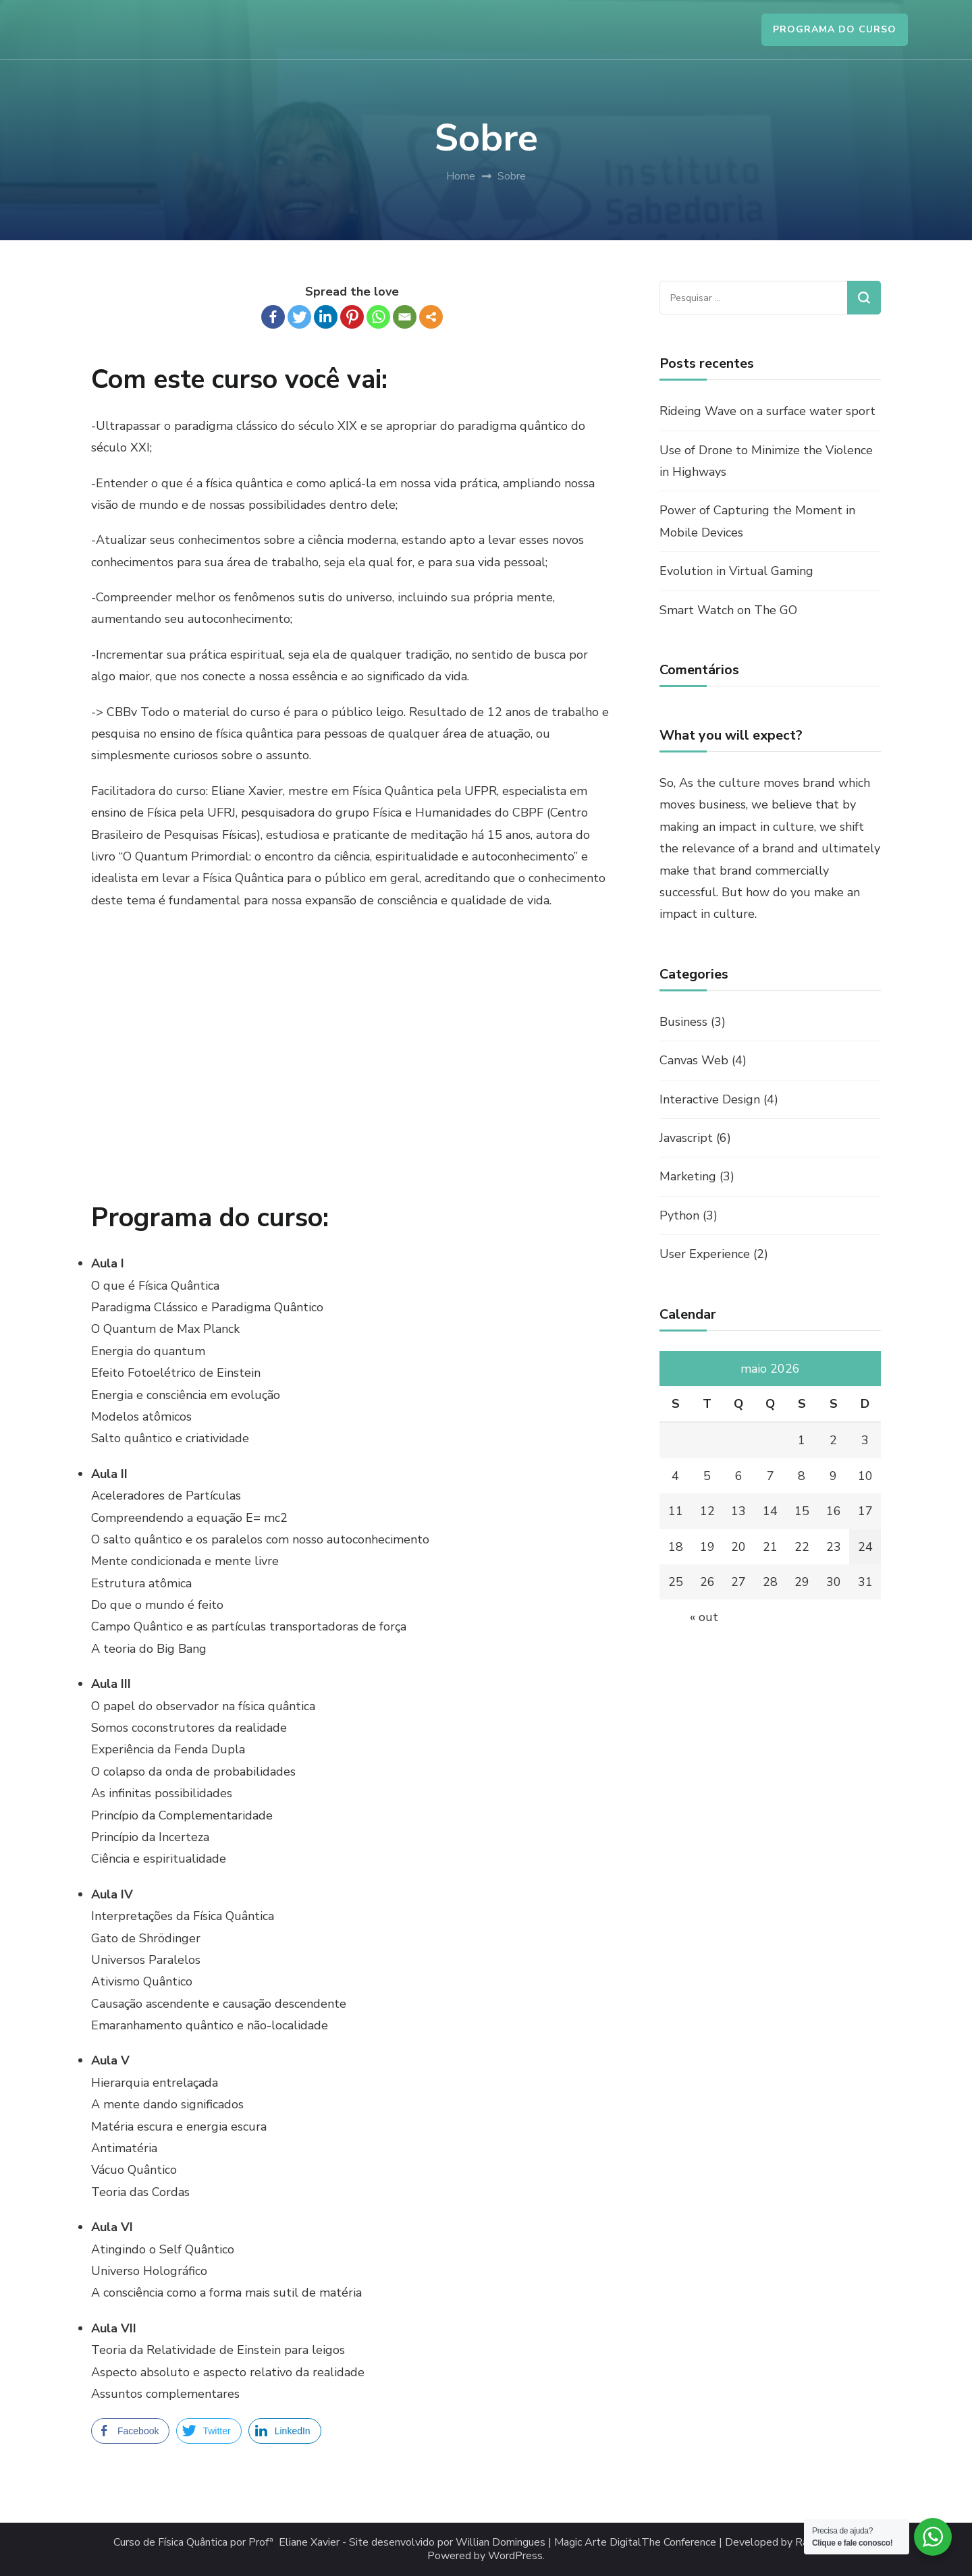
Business (683, 1022)
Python (679, 1215)
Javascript (686, 1138)
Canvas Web (693, 1060)
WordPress (515, 2556)
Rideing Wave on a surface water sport (767, 411)
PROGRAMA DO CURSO (834, 29)
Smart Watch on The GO (728, 610)
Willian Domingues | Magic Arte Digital (548, 2542)
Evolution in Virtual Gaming (736, 571)
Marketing (687, 1176)
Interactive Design (709, 1099)
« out (704, 1617)
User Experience (704, 1254)
